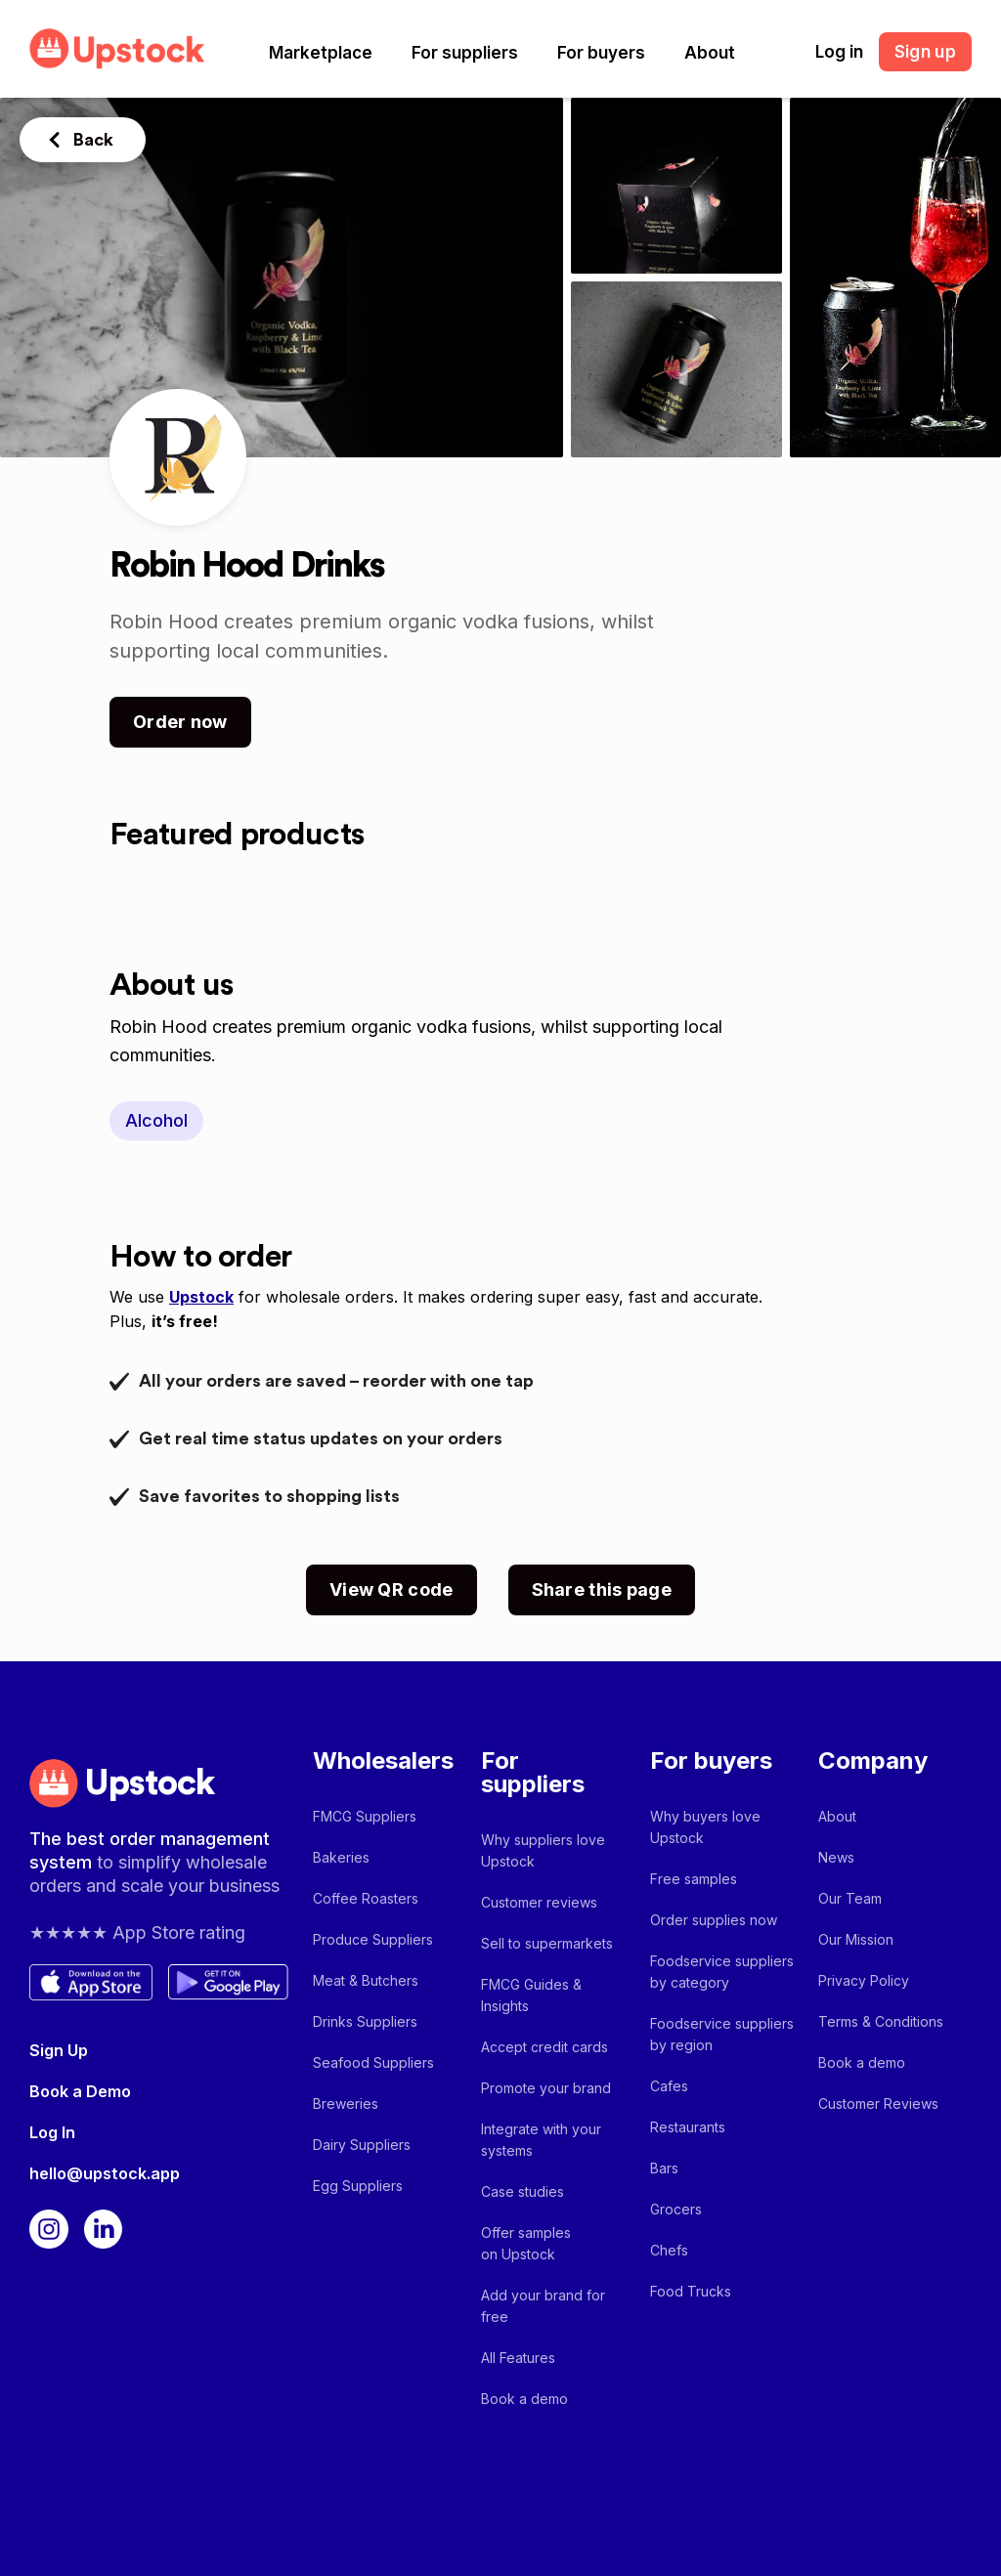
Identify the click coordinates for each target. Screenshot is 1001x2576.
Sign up (925, 52)
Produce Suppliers (373, 1939)
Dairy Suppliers (362, 2144)
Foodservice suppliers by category (722, 1972)
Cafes (669, 2086)
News (836, 1857)
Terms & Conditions (880, 2021)
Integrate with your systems (541, 2140)
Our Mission (855, 1939)
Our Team (850, 1898)
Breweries (345, 2103)
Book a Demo (80, 2091)
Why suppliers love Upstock (543, 1850)
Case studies (522, 2191)
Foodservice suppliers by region (722, 2034)
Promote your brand (546, 2088)
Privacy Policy (863, 1980)
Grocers (676, 2209)
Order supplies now (713, 1919)
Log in (839, 52)
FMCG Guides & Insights (531, 1995)
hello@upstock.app (104, 2173)
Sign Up (58, 2050)
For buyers (601, 53)
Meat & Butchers (365, 1980)
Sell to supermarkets (547, 1943)
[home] (117, 48)
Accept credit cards (544, 2047)
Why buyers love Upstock (705, 1827)
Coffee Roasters (365, 1898)
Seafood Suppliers (373, 2062)
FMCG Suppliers (364, 1816)
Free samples (693, 1878)
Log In (52, 2132)
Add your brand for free (543, 2306)
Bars (664, 2168)
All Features (518, 2357)
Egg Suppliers (358, 2185)
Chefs (669, 2250)
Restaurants (687, 2127)
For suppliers (465, 53)
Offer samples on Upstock (526, 2243)
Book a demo (524, 2398)
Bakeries (341, 1857)
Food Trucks (690, 2291)
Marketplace (320, 53)
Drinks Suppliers (365, 2021)
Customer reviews (539, 1902)
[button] (320, 52)
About (709, 53)
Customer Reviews (878, 2103)
